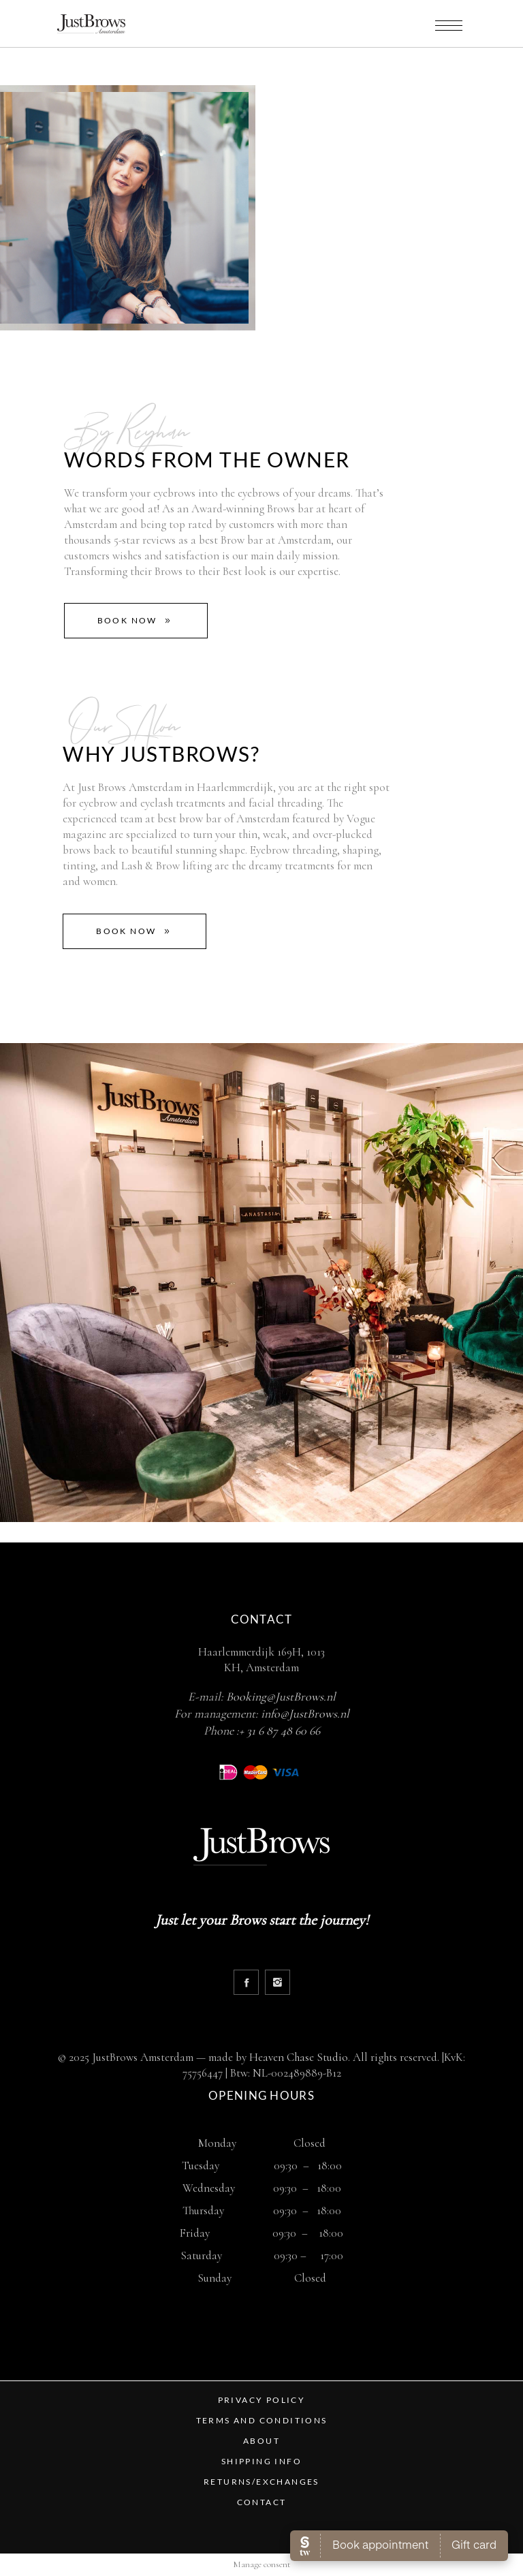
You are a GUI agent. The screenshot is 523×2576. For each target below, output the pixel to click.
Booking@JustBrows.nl (281, 1696)
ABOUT (261, 2441)
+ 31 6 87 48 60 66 (279, 1730)
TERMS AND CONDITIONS (262, 2420)
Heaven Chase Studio (298, 2057)
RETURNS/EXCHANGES (261, 2482)
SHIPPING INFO (261, 2461)
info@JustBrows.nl (305, 1713)
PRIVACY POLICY (262, 2400)
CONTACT (262, 2502)
